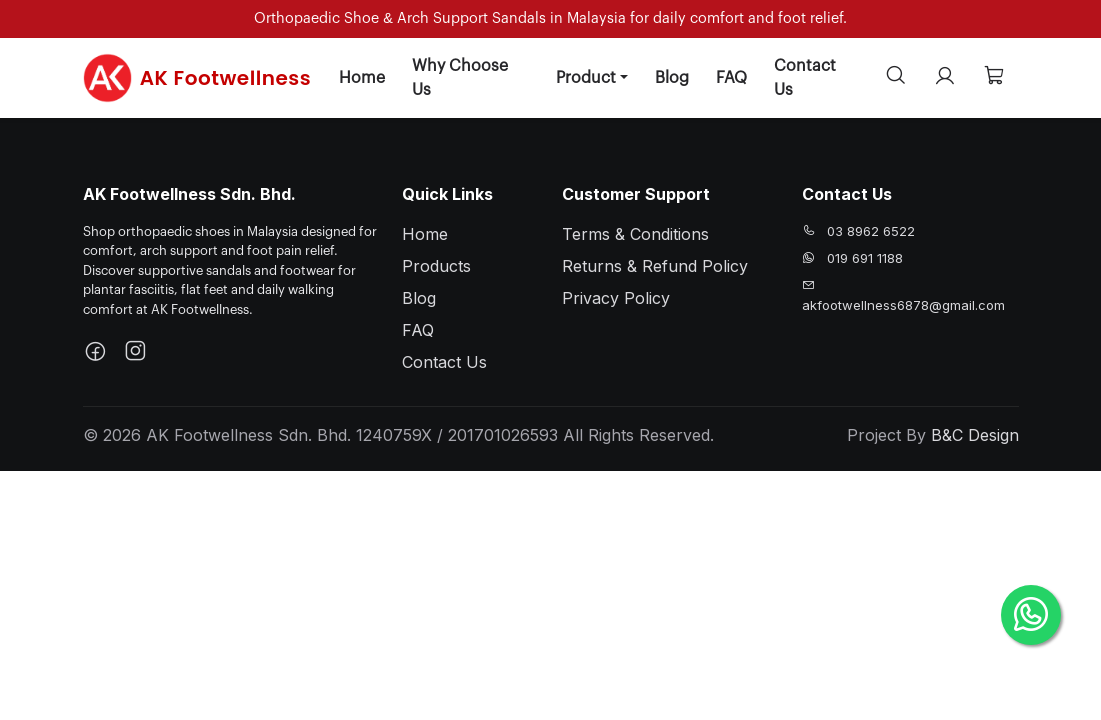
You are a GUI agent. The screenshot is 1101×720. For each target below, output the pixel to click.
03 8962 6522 (871, 231)
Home (362, 78)
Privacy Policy (616, 298)
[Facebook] (95, 353)
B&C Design (975, 435)
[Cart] (994, 77)
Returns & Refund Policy (655, 266)
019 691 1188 (865, 258)
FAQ (731, 78)
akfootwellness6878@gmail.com (903, 305)
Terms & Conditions (635, 234)
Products (436, 266)
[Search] (896, 77)
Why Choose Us (460, 78)
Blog (672, 78)
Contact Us (805, 78)
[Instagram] (135, 353)
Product (586, 78)
